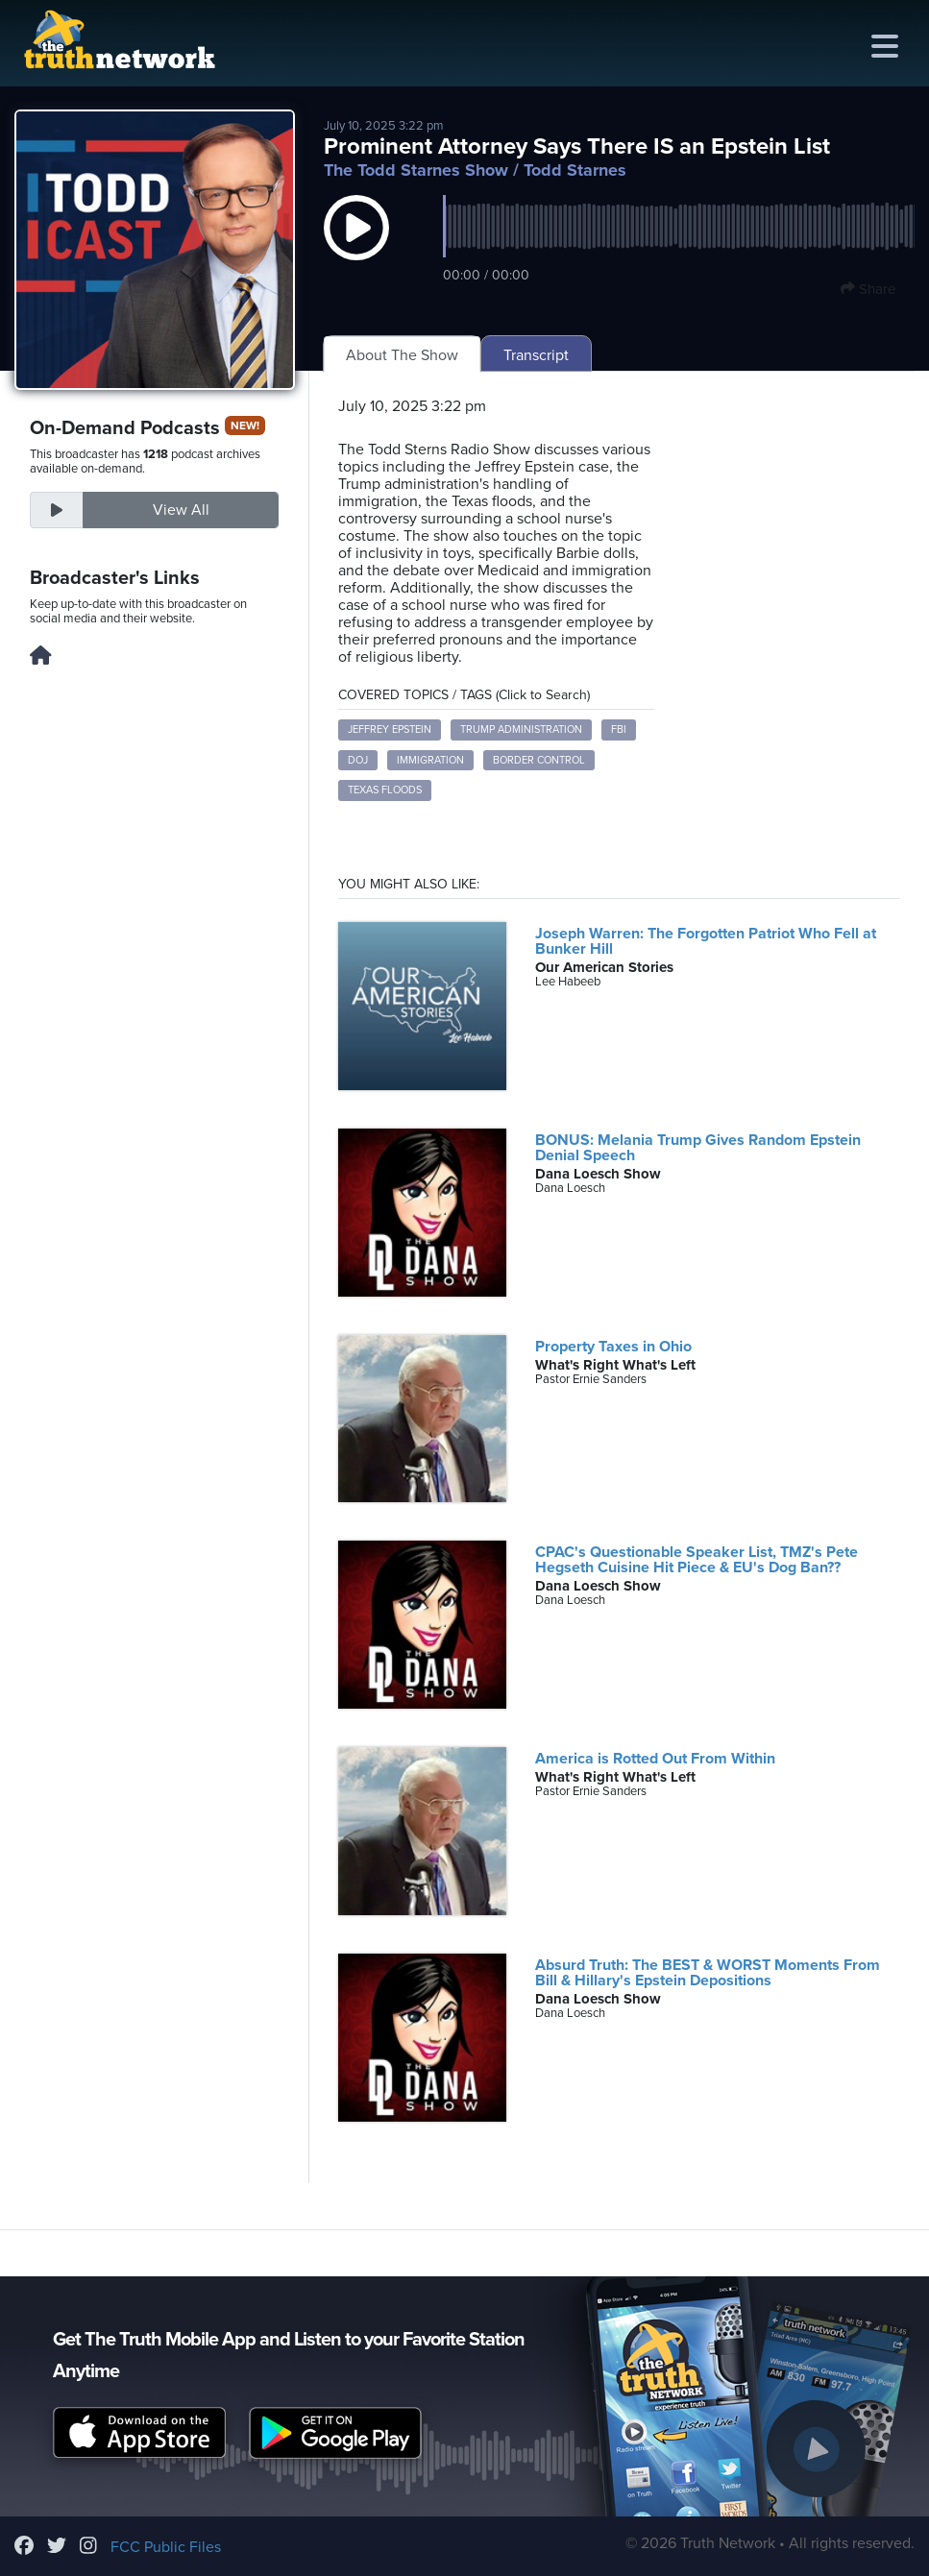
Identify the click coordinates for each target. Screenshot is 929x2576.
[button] (356, 246)
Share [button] (868, 289)
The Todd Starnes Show (416, 170)
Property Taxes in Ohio (613, 1346)
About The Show (402, 355)
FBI (618, 729)
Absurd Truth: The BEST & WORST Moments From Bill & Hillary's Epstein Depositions (707, 1973)
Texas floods (385, 790)
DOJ (358, 760)
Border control (539, 760)
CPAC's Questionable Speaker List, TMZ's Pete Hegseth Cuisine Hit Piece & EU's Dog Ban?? (696, 1560)
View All (181, 510)
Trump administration (521, 729)
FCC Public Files (165, 2547)
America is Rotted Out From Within (655, 1758)
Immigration (430, 760)
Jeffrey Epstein (389, 729)
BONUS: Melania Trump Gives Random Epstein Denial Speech (698, 1147)
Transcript (536, 355)
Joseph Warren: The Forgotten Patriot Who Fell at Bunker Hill (705, 941)
